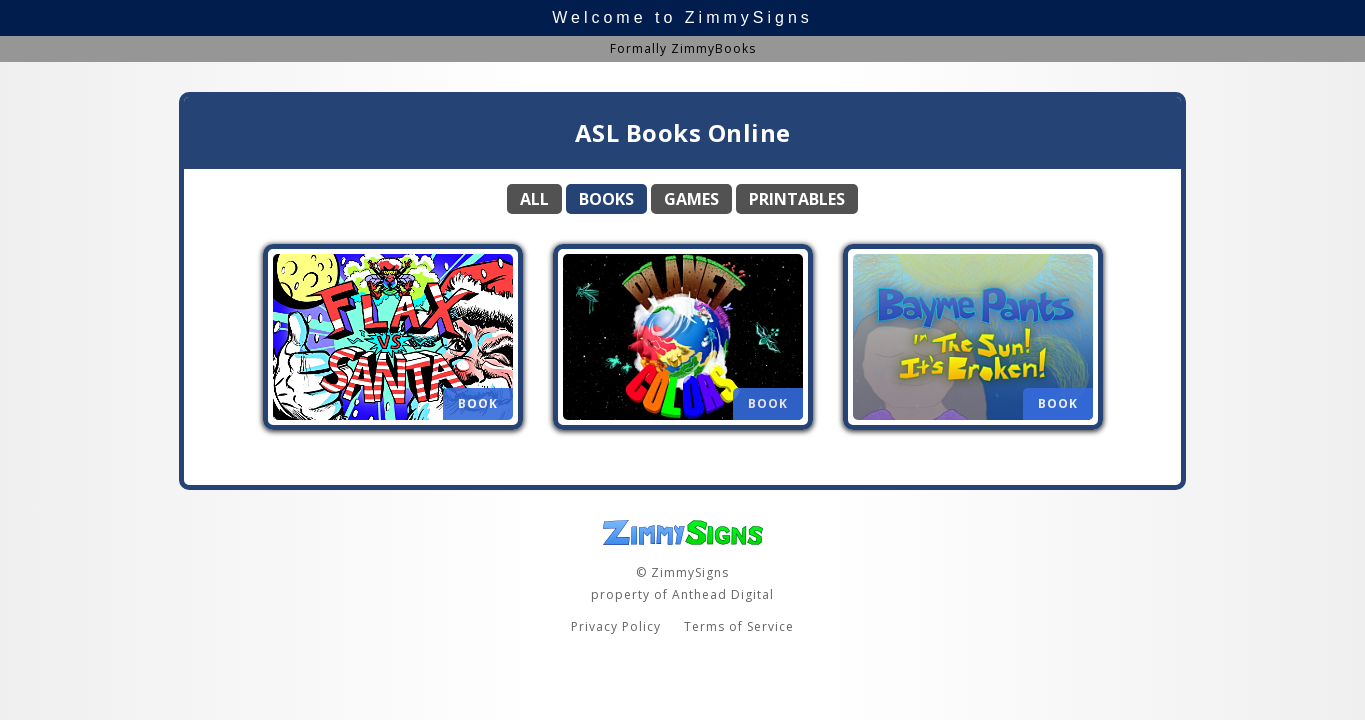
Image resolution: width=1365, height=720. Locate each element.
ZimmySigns (749, 17)
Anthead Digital (723, 594)
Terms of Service (739, 626)
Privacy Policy (616, 626)
